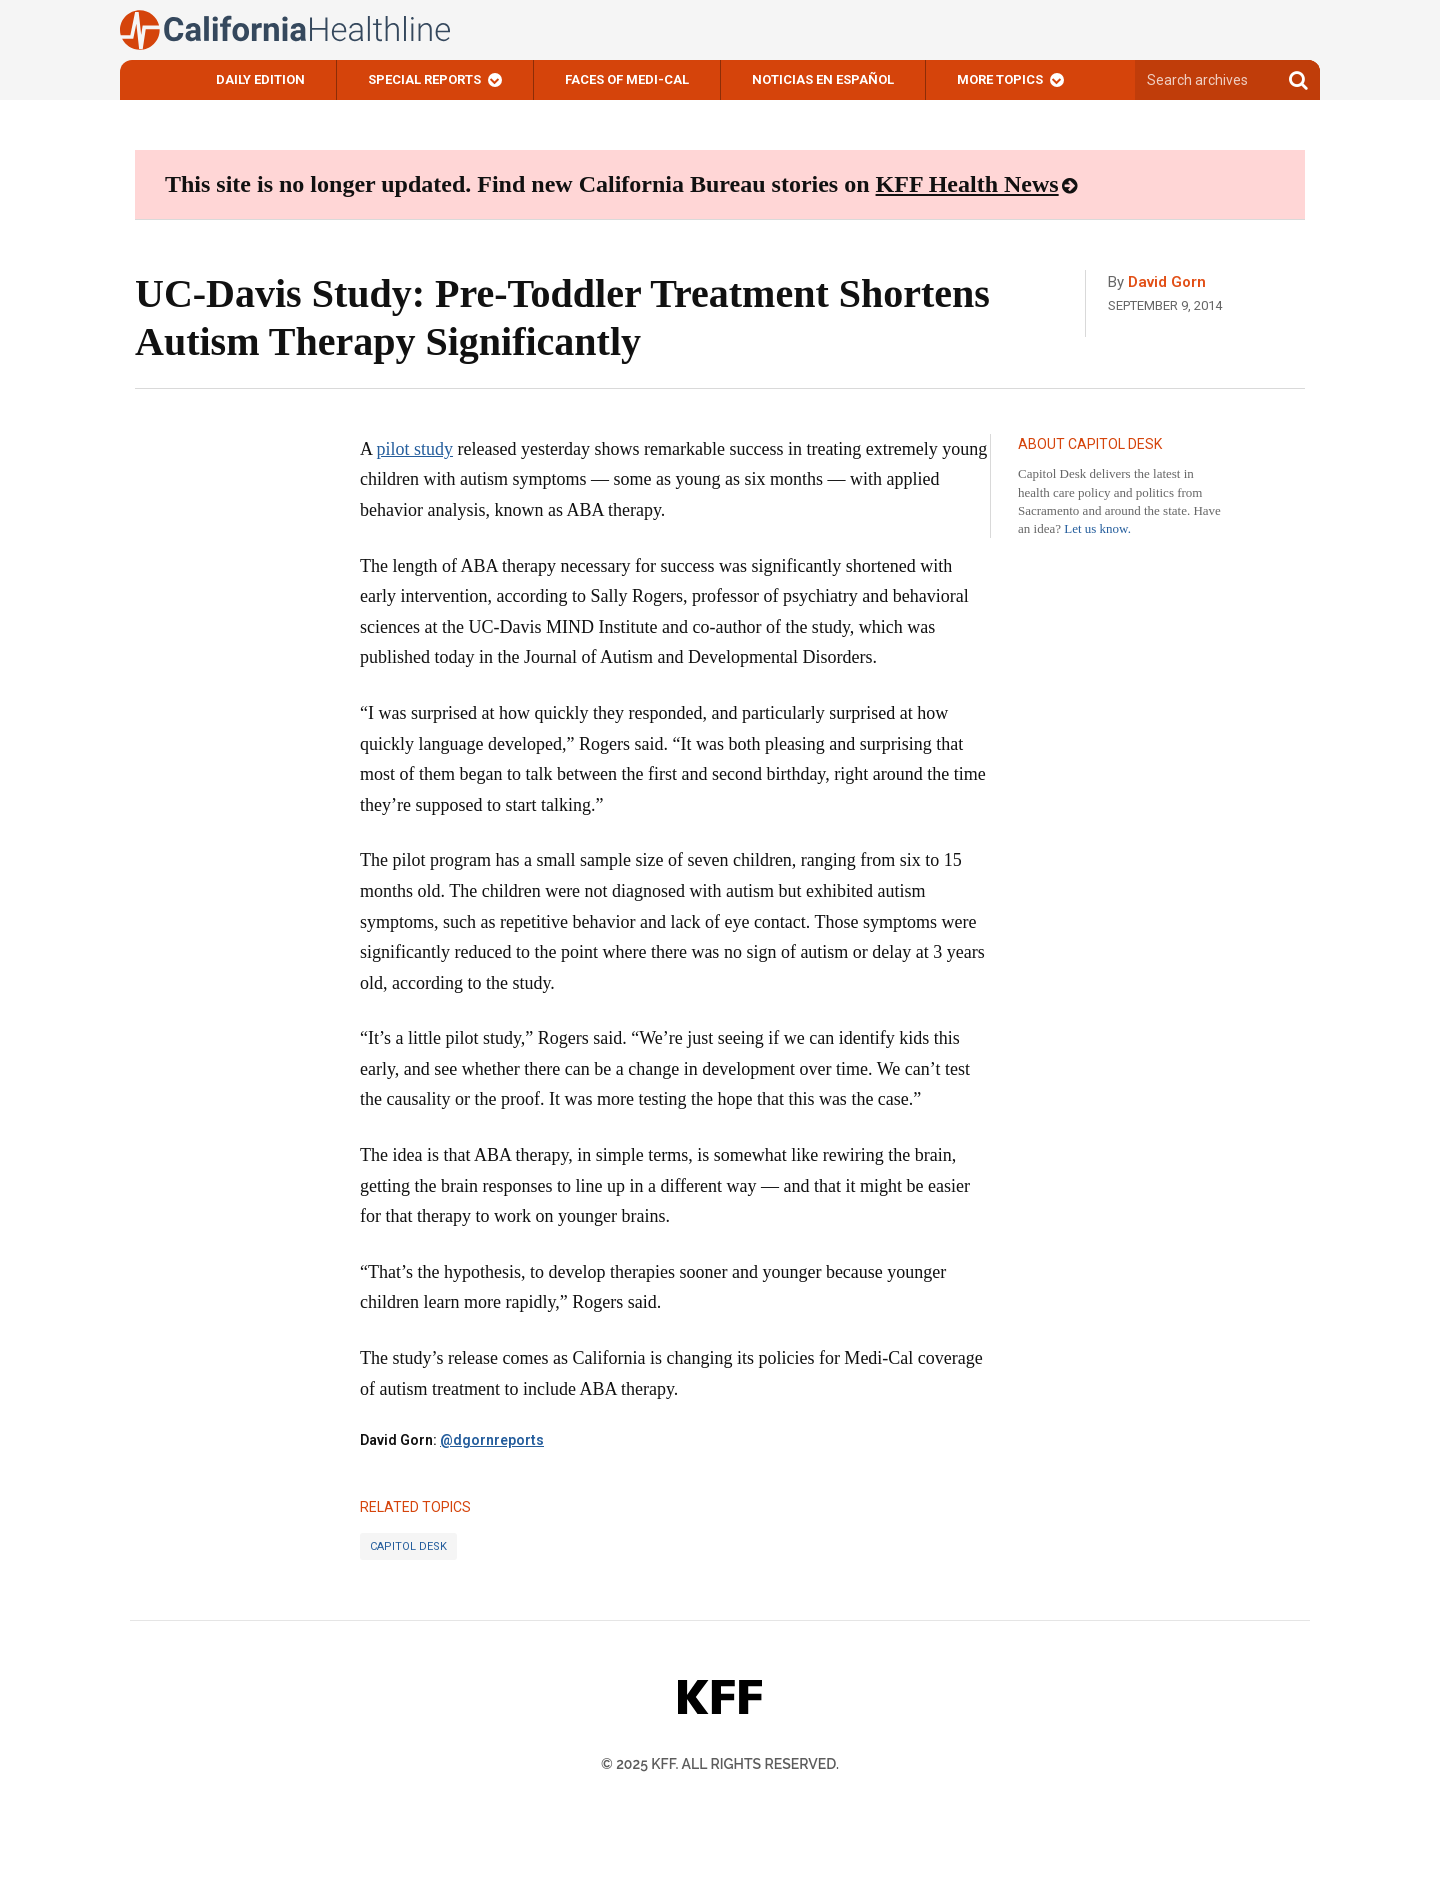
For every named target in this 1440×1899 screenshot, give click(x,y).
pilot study (415, 449)
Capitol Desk (408, 1546)
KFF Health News (967, 184)
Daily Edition (260, 79)
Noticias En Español (823, 79)
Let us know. (1097, 528)
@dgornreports (492, 1440)
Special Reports (424, 79)
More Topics (1000, 79)
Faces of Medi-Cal (627, 79)
